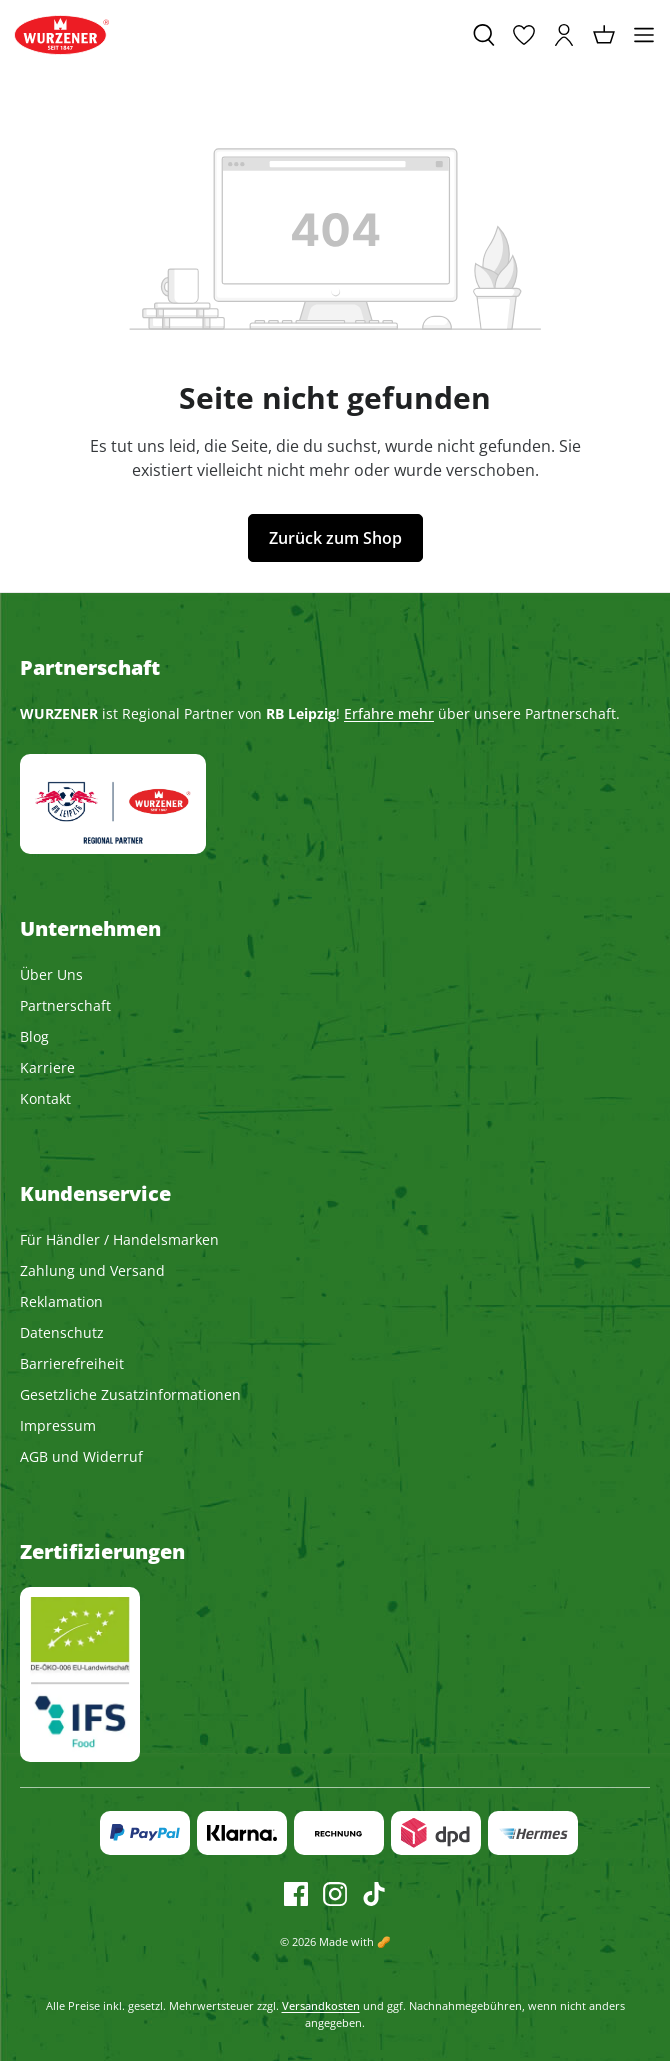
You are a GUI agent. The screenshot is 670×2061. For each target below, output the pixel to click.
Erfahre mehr (389, 713)
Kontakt (45, 1098)
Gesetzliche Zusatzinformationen (130, 1394)
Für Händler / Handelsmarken (119, 1239)
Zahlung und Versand (92, 1270)
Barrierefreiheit (72, 1363)
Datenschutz (62, 1332)
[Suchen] (484, 35)
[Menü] (644, 35)
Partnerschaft (65, 1005)
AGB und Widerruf (81, 1456)
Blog (34, 1036)
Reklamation (61, 1301)
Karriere (47, 1067)
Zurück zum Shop (335, 538)
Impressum (58, 1425)
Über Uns (51, 974)
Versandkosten (321, 2005)
